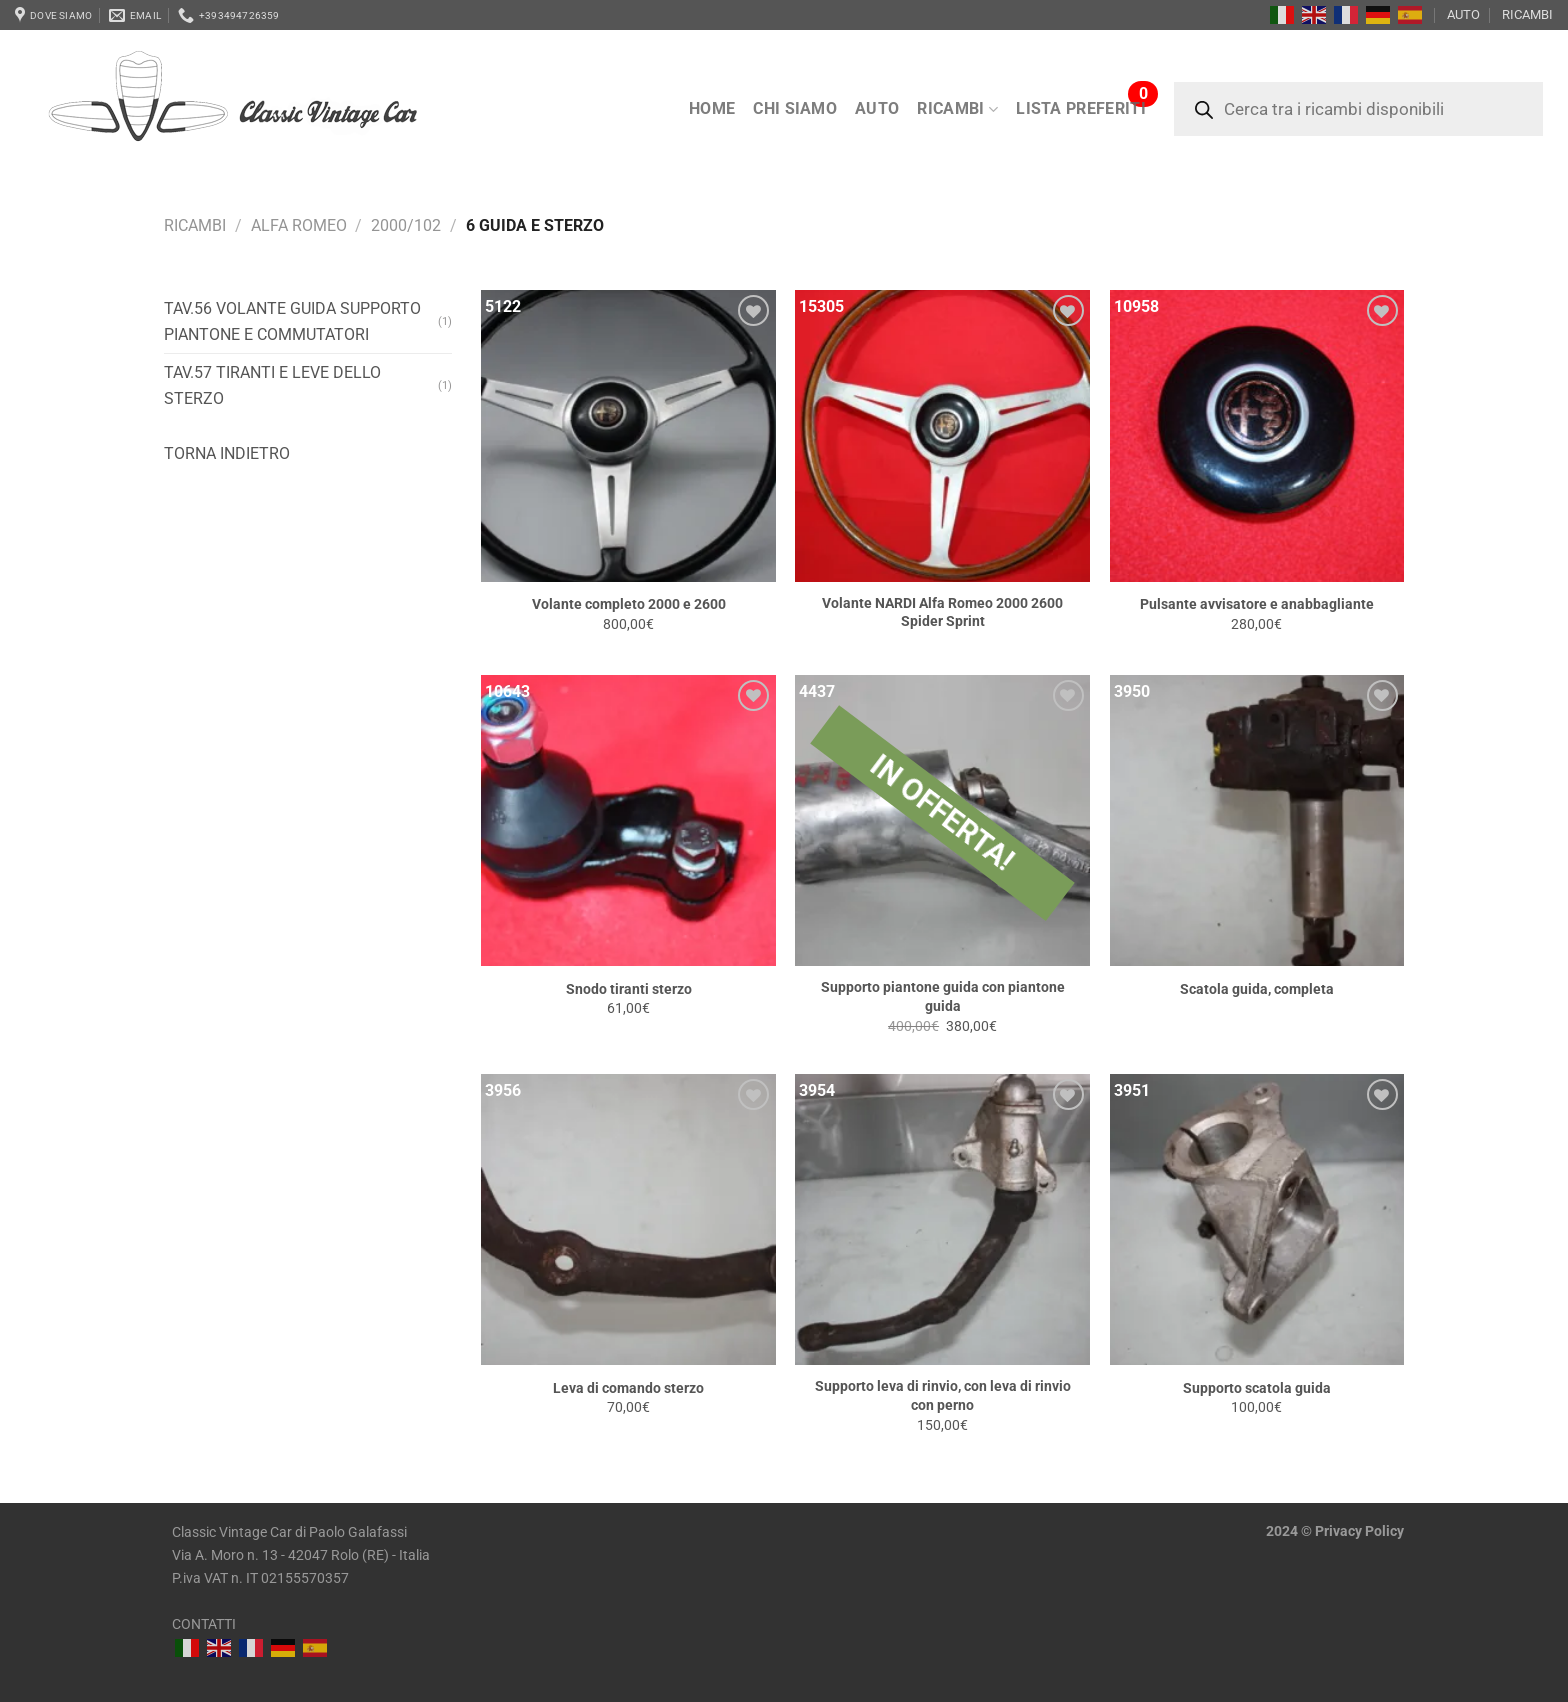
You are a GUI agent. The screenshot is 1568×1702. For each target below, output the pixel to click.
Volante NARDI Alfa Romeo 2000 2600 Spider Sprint (942, 613)
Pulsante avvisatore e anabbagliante (1257, 604)
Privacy (1338, 1531)
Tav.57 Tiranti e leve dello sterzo (272, 385)
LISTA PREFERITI (1081, 108)
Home (712, 108)
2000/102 (406, 225)
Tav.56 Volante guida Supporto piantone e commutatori (292, 321)
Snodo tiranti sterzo (629, 989)
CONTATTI (204, 1624)
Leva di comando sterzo (628, 1388)
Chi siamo (795, 108)
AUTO (1463, 14)
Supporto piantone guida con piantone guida (943, 997)
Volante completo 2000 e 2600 (629, 604)
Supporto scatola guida (1257, 1388)
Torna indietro (227, 453)
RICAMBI (1527, 14)
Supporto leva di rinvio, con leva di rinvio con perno (943, 1396)
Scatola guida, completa (1257, 989)
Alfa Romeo (299, 225)
